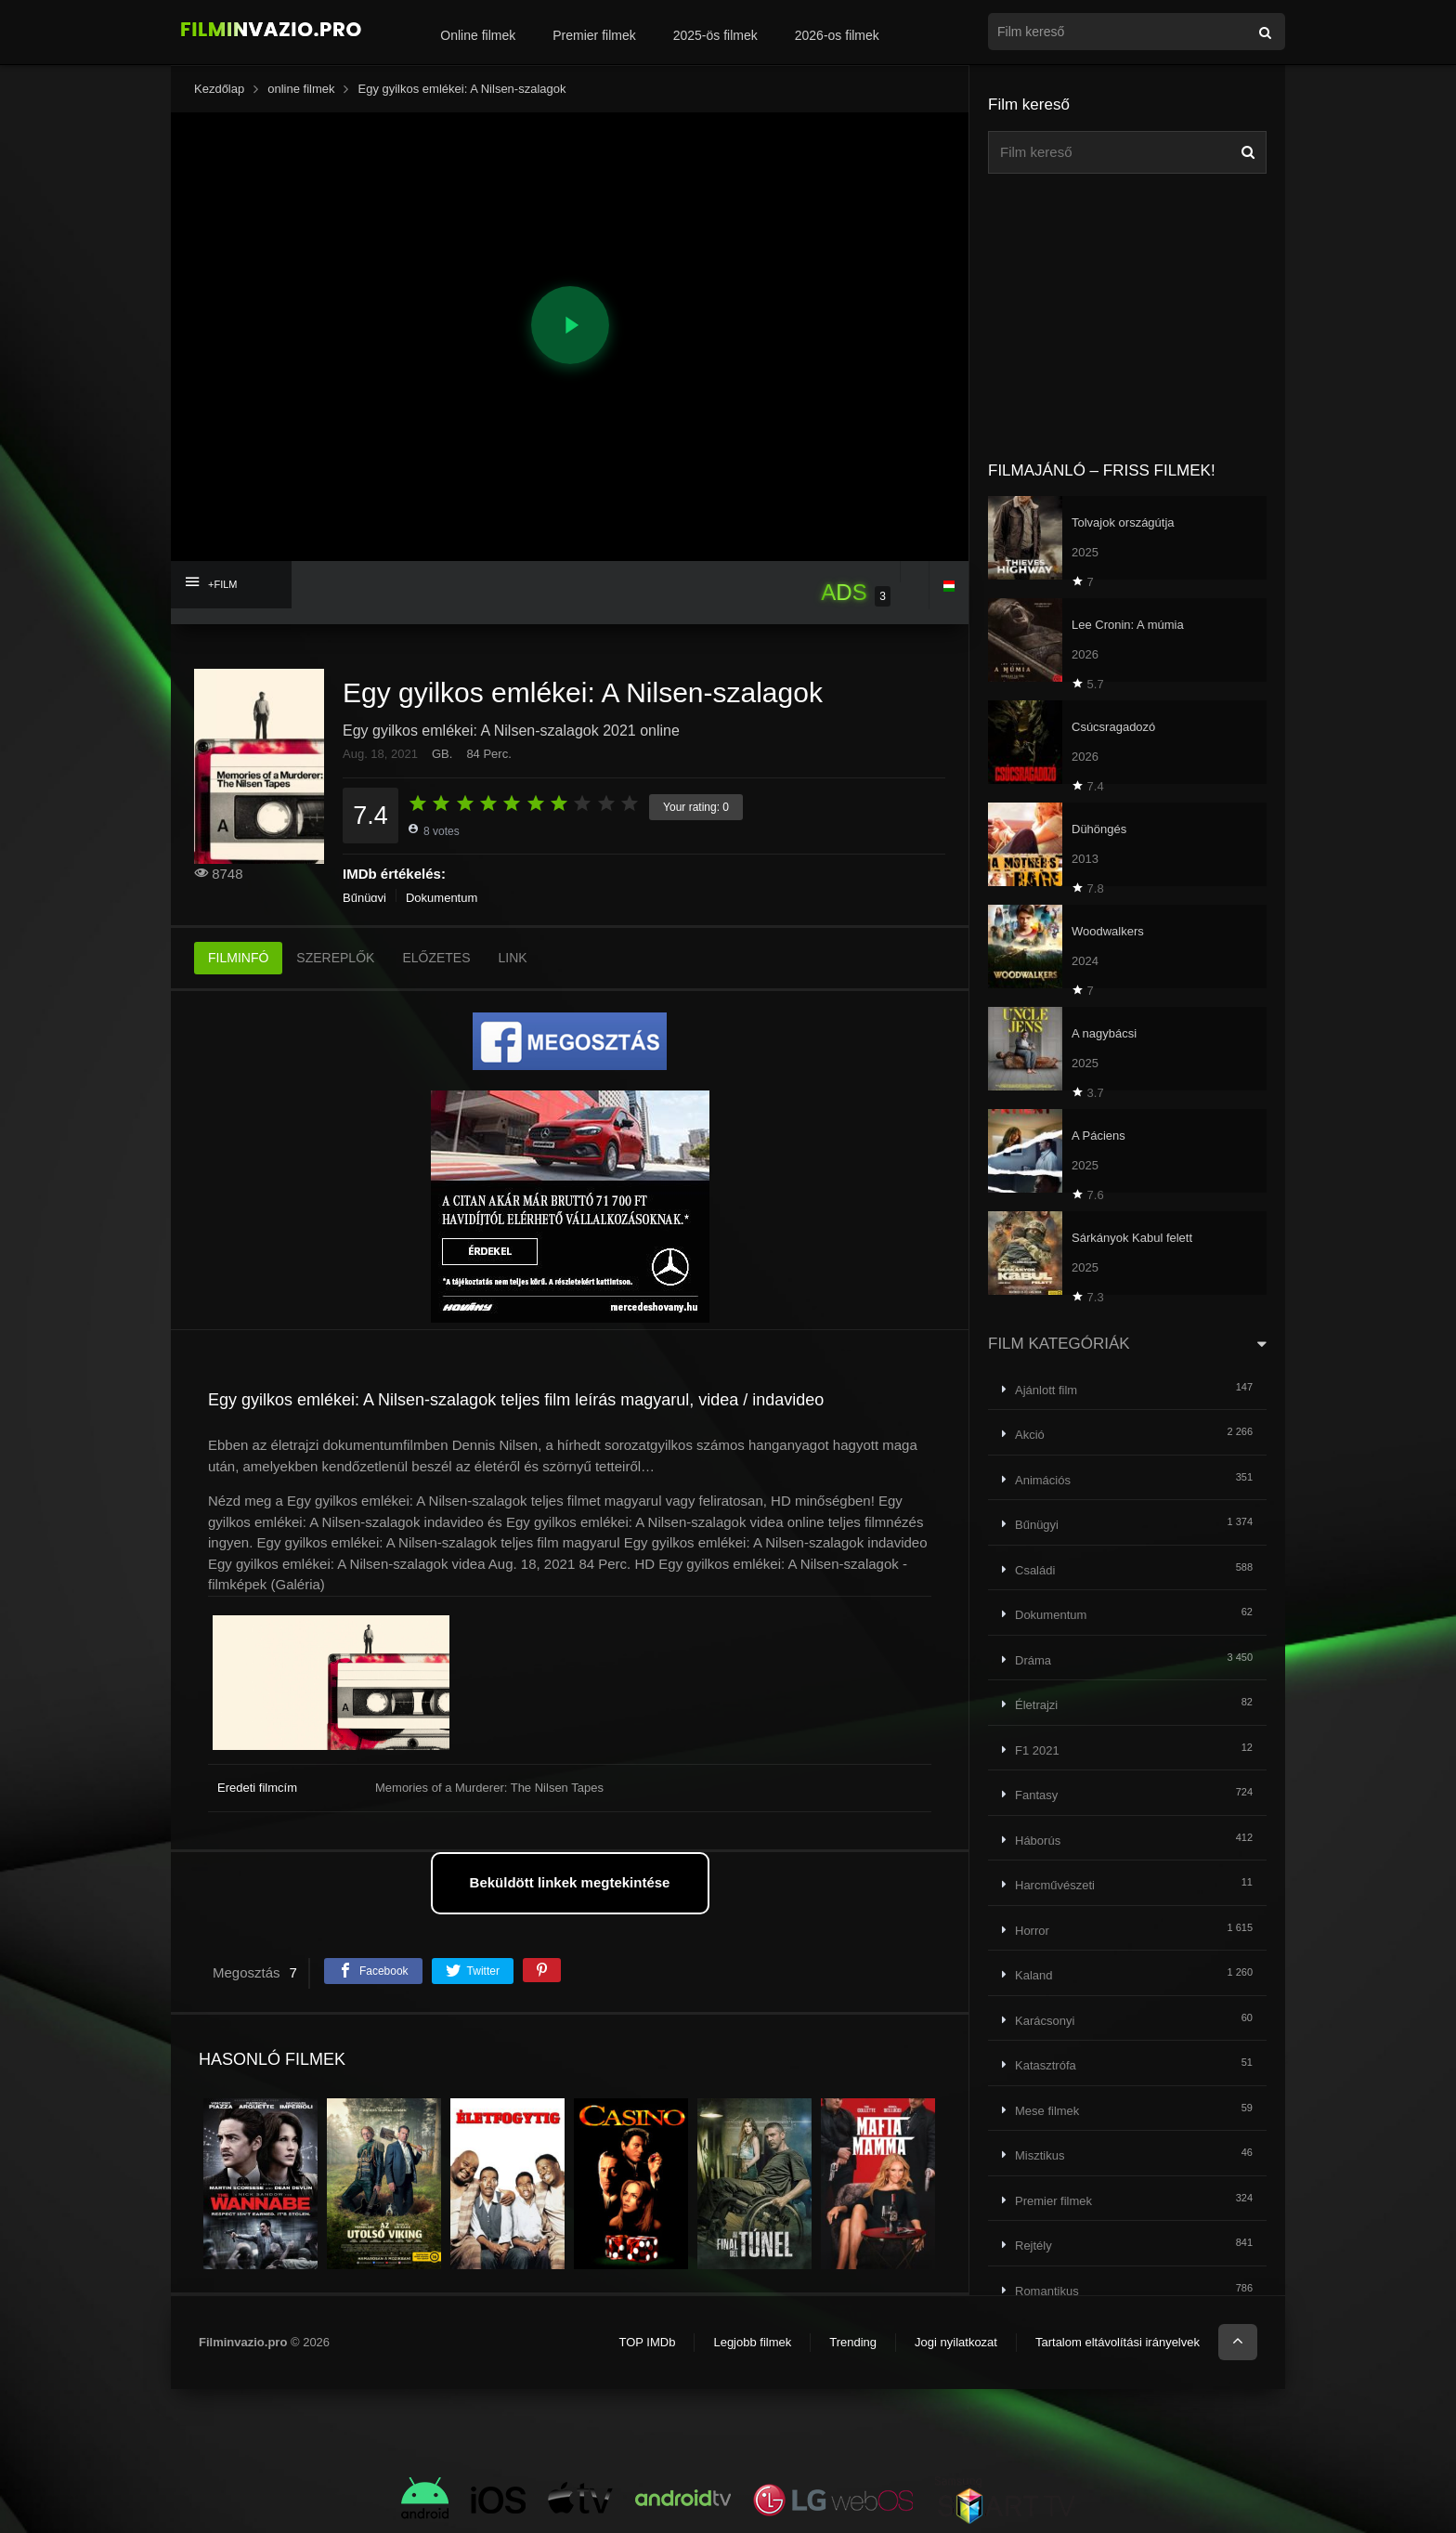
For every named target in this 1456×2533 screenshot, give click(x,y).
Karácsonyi (1044, 2021)
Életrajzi (1036, 1705)
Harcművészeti (1055, 1885)
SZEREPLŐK (335, 957)
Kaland (1033, 1975)
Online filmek (477, 35)
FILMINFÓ (238, 957)
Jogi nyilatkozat (956, 2342)
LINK (513, 957)
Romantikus (1047, 2291)
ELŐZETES (436, 957)
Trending (853, 2342)
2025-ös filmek (715, 35)
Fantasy (1036, 1795)
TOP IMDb (646, 2342)
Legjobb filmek (752, 2342)
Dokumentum (441, 898)
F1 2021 (1037, 1750)
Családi (1035, 1570)
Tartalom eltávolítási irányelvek (1117, 2342)
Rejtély (1033, 2245)
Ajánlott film (1046, 1390)
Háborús (1037, 1841)
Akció (1030, 1435)
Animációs (1043, 1480)
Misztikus (1039, 2155)
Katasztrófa (1045, 2065)
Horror (1032, 1931)
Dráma (1033, 1660)
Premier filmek (593, 35)
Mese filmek (1047, 2111)
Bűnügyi (364, 898)
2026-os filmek (837, 35)
